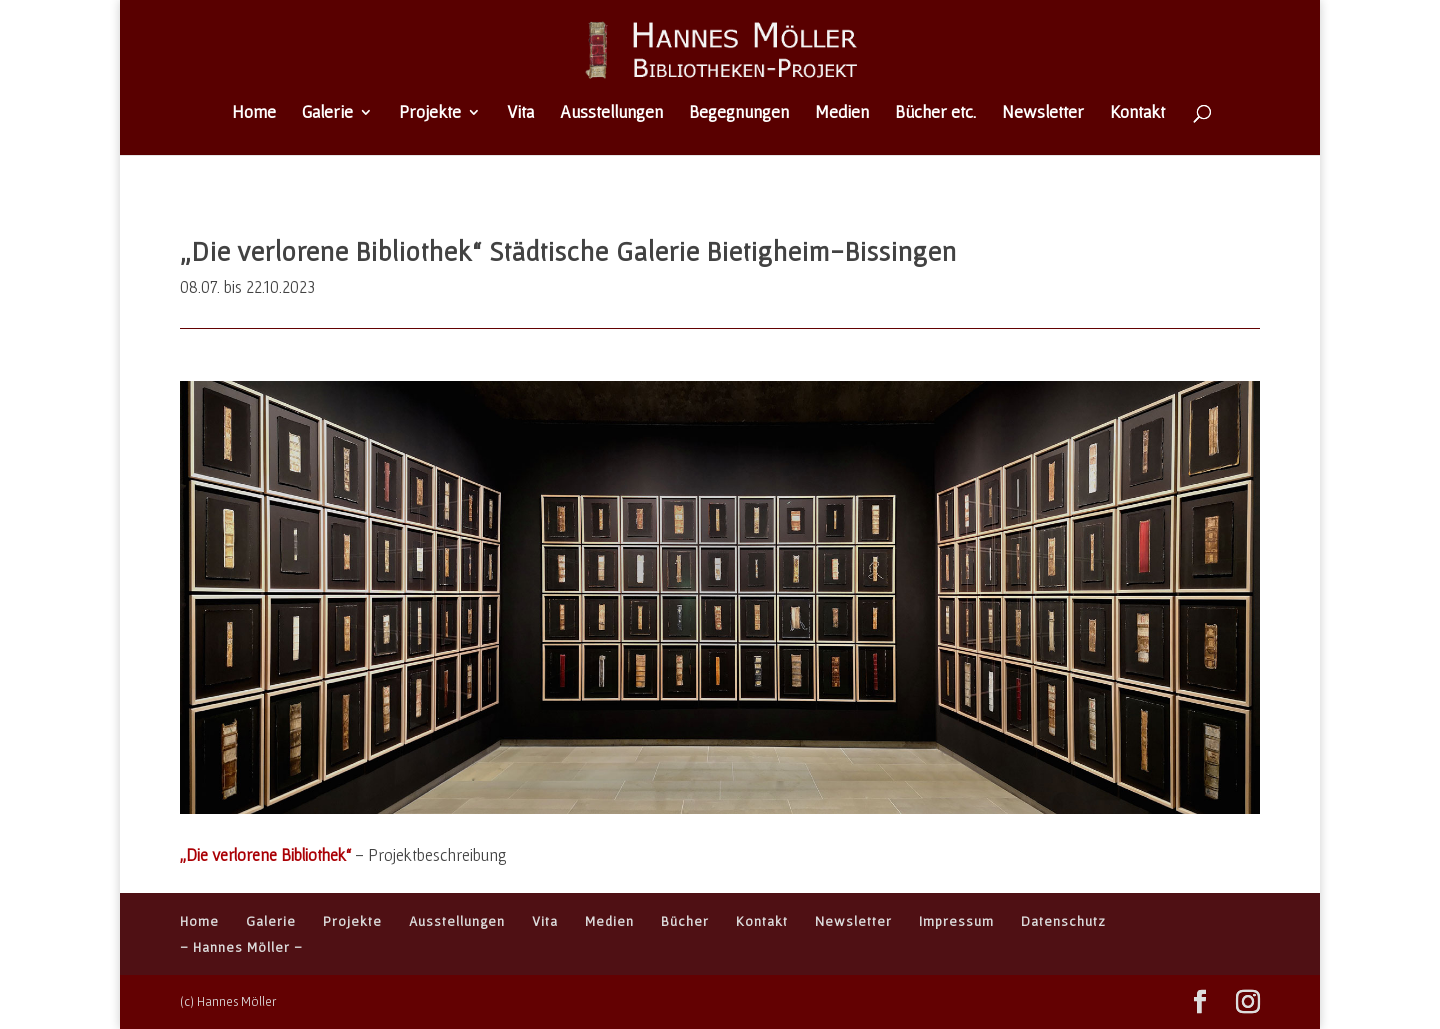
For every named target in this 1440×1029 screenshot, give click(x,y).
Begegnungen (739, 113)
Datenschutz (1063, 921)
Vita (520, 113)
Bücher (685, 921)
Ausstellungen (611, 113)
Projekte (430, 113)
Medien (842, 113)
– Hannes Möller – (241, 947)
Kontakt (1137, 113)
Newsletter (1043, 113)
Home (254, 113)
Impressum (956, 921)
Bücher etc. (935, 113)
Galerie (327, 113)
